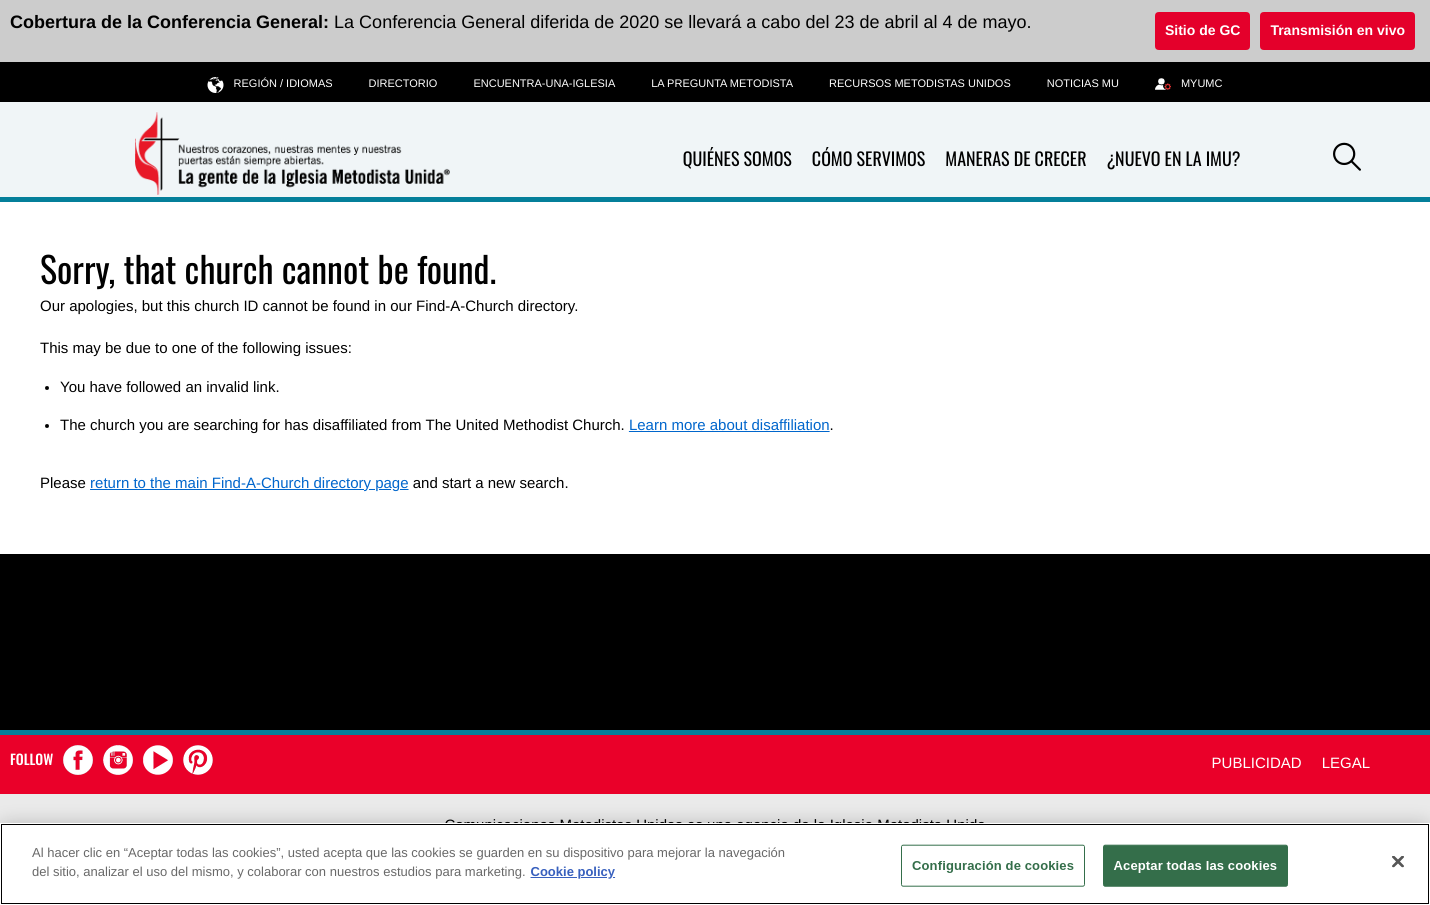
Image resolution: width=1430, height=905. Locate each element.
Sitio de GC (1202, 30)
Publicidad (1257, 763)
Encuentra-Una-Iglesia (544, 84)
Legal (1346, 763)
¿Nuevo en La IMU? (1173, 159)
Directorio (403, 84)
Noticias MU (1083, 84)
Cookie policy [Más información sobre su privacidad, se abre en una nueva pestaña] (573, 871)
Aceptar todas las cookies (1196, 865)
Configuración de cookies (993, 865)
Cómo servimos (868, 159)
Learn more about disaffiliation (729, 425)
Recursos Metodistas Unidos (920, 84)
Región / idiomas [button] (270, 83)
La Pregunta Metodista (722, 84)
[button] (1347, 160)
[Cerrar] (1398, 861)
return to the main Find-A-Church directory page (249, 483)
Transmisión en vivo (1337, 30)
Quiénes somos (737, 159)
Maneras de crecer (1015, 159)
